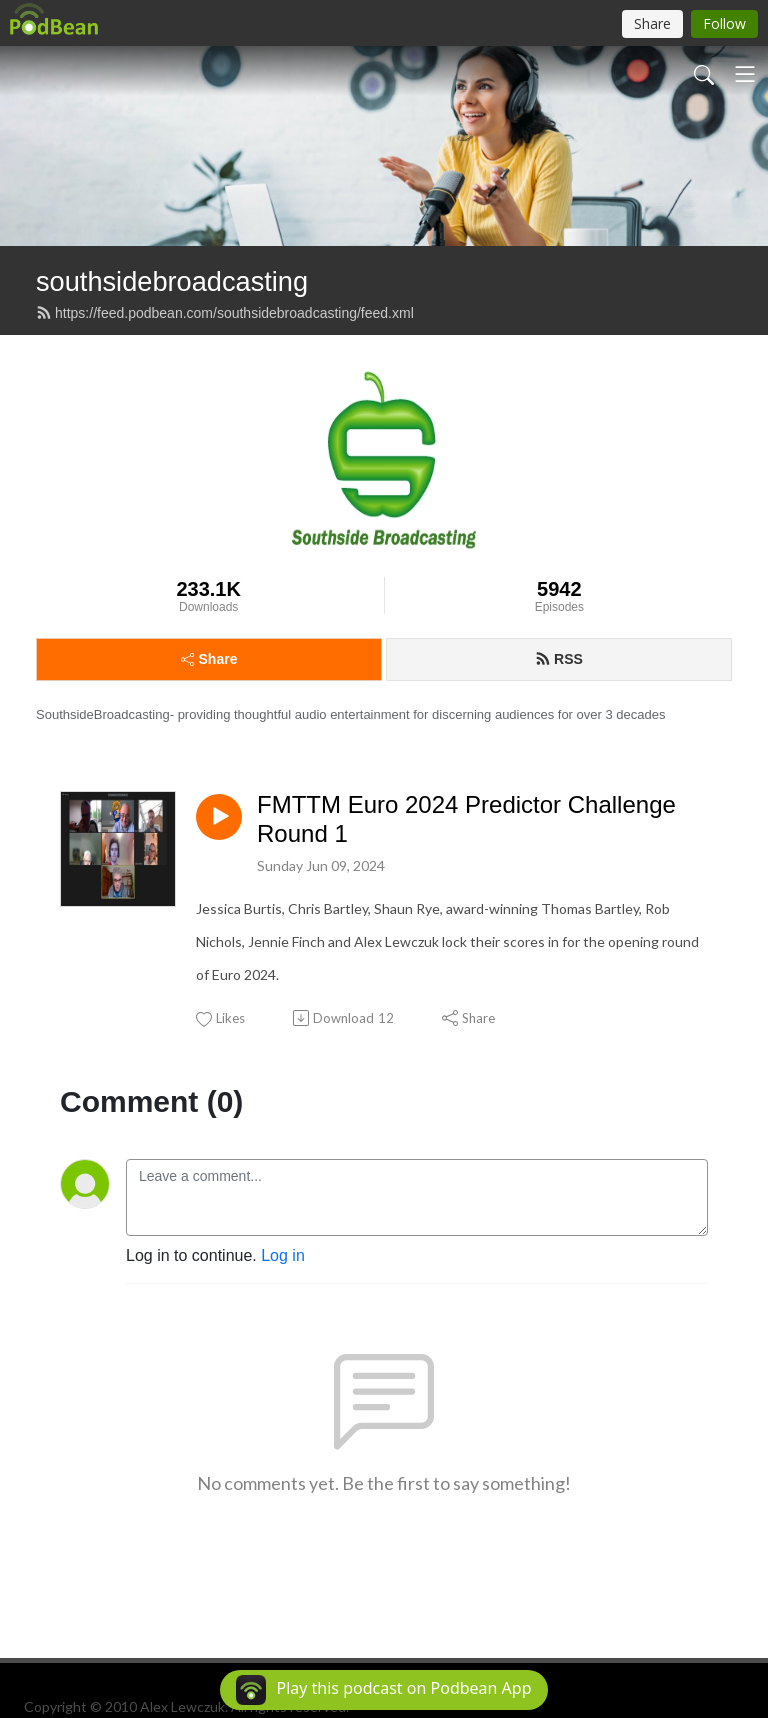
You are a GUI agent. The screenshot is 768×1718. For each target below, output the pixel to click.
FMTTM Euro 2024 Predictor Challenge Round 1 (466, 819)
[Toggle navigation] (745, 74)
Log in (283, 1255)
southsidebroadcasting (172, 281)
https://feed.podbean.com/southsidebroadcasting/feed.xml (225, 313)
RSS (559, 659)
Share (209, 659)
